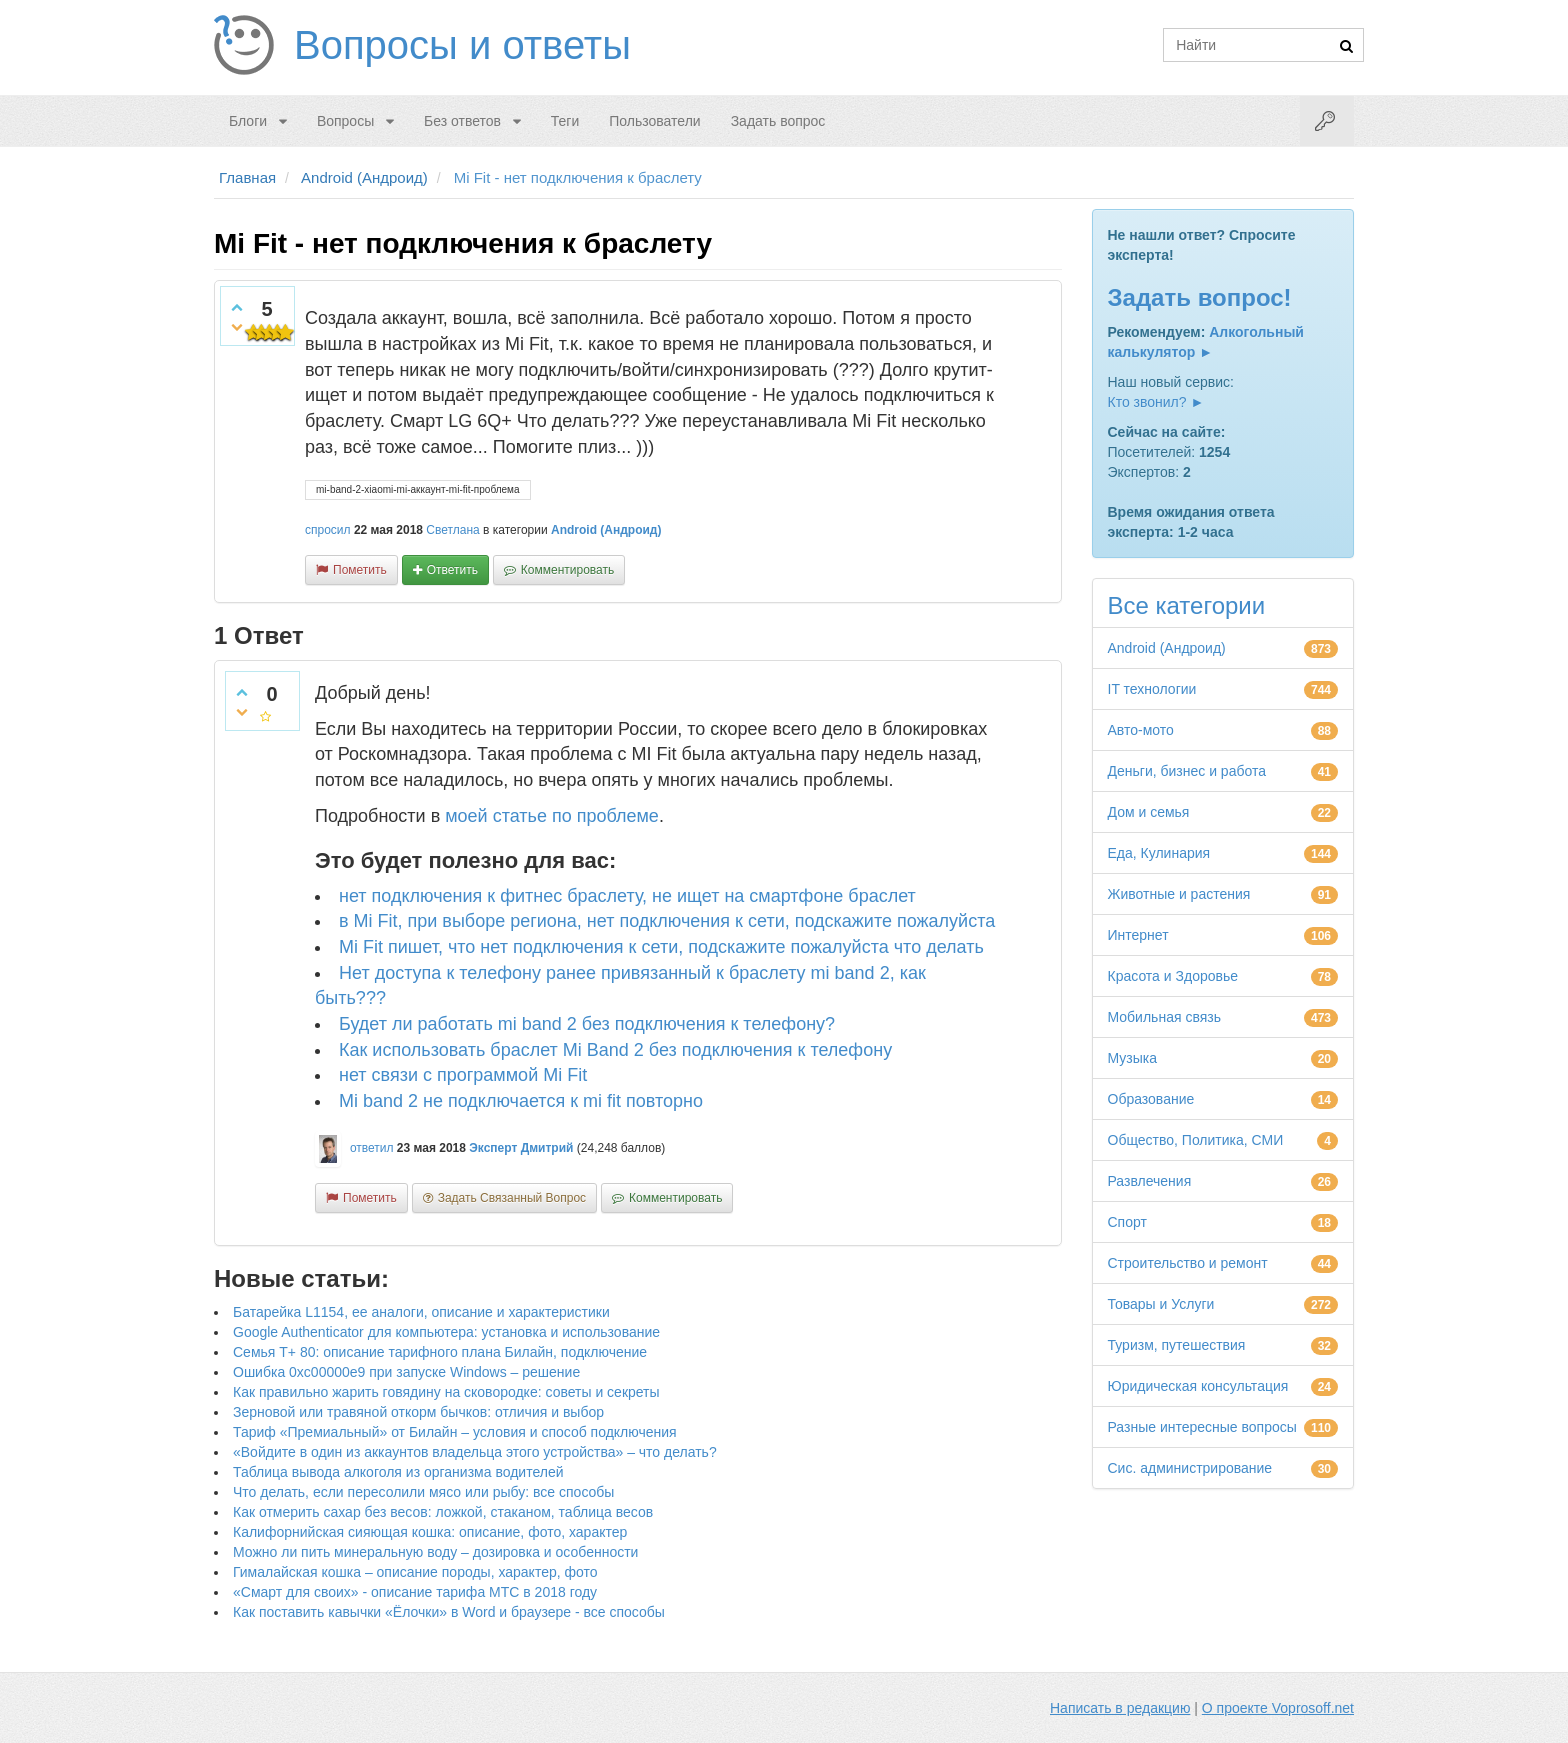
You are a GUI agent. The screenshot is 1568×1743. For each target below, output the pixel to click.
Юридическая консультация (1198, 1386)
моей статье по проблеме (552, 816)
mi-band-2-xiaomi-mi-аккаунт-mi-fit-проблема (418, 489)
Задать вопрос (778, 121)
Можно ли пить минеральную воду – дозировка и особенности (435, 1552)
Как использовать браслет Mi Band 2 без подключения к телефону (615, 1050)
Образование (1151, 1099)
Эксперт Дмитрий (521, 1148)
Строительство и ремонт (1188, 1263)
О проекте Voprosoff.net (1278, 1708)
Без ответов (462, 121)
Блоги (248, 121)
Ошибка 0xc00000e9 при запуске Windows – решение (406, 1372)
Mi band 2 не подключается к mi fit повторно (521, 1101)
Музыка (1133, 1058)
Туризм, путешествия (1177, 1345)
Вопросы (345, 121)
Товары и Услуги (1161, 1304)
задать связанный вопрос (512, 1198)
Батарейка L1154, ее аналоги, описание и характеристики (421, 1312)
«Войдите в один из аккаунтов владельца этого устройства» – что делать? (475, 1452)
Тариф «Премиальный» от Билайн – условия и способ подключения (455, 1432)
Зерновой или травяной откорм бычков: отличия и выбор (418, 1412)
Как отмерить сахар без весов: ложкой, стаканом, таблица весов (443, 1512)
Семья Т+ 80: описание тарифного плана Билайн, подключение (440, 1352)
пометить (360, 570)
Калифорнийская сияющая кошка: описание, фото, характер (430, 1532)
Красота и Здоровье (1173, 976)
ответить (452, 570)
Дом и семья (1149, 812)
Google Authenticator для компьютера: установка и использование (446, 1332)
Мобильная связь (1164, 1017)
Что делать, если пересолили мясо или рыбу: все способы (423, 1492)
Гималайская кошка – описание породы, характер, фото (415, 1572)
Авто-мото (1141, 730)
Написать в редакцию (1120, 1708)
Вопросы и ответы (462, 45)
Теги (565, 121)
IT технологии (1152, 689)
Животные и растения (1179, 894)
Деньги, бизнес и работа (1187, 771)
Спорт (1127, 1222)
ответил (372, 1148)
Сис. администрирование (1190, 1468)
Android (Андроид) (606, 530)
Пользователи (654, 121)
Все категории (1187, 605)
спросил (328, 530)
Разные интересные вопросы (1202, 1427)
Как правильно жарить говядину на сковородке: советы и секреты (446, 1392)
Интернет (1138, 935)
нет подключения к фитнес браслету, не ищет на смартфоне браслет (627, 896)
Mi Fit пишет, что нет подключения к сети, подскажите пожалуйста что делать (661, 947)
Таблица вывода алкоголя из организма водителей (398, 1472)
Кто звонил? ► (1156, 402)
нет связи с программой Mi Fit (463, 1075)
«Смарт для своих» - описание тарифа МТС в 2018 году (415, 1592)
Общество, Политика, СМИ (1196, 1140)
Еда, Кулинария (1159, 853)
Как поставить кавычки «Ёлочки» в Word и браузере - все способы (449, 1612)
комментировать (567, 570)
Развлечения (1150, 1181)
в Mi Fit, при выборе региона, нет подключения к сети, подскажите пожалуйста (667, 921)
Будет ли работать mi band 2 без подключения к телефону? (587, 1024)
